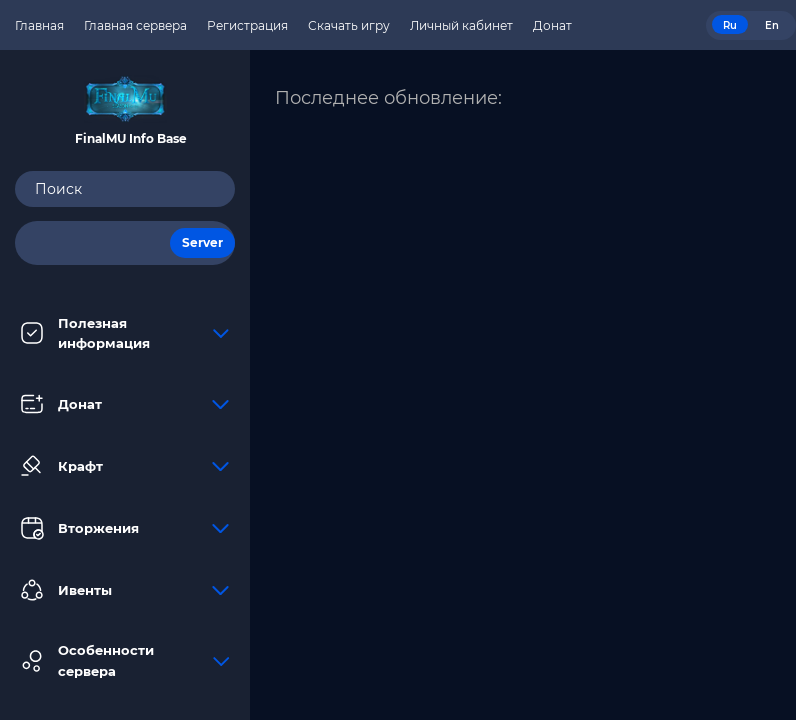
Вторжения (125, 528)
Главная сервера (135, 25)
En (772, 25)
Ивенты (125, 590)
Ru (730, 25)
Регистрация (247, 25)
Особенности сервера (125, 660)
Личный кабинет (461, 25)
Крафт (125, 466)
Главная (39, 25)
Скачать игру (349, 25)
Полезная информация (125, 333)
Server (202, 242)
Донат (125, 404)
